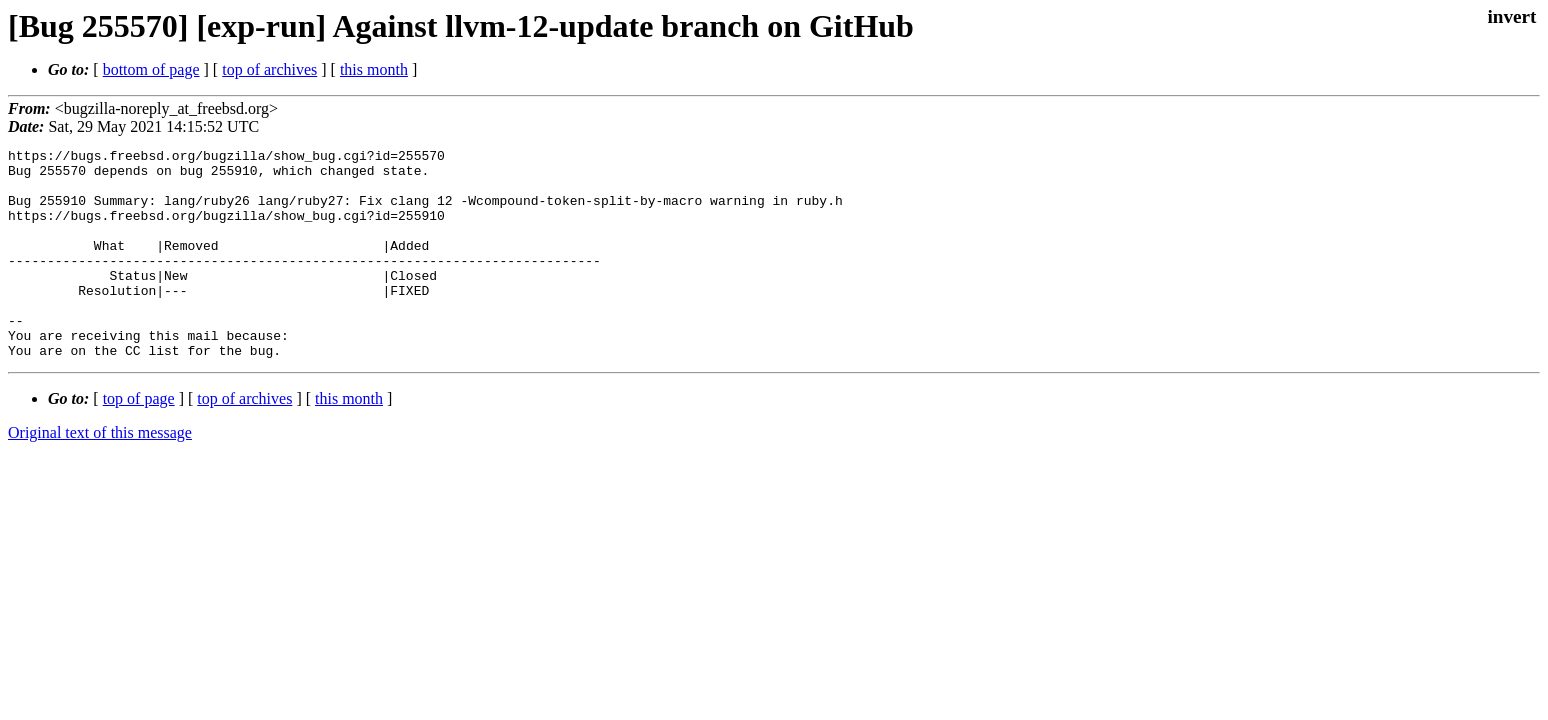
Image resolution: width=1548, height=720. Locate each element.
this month (374, 69)
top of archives (269, 69)
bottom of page (151, 69)
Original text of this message (100, 474)
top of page (139, 440)
